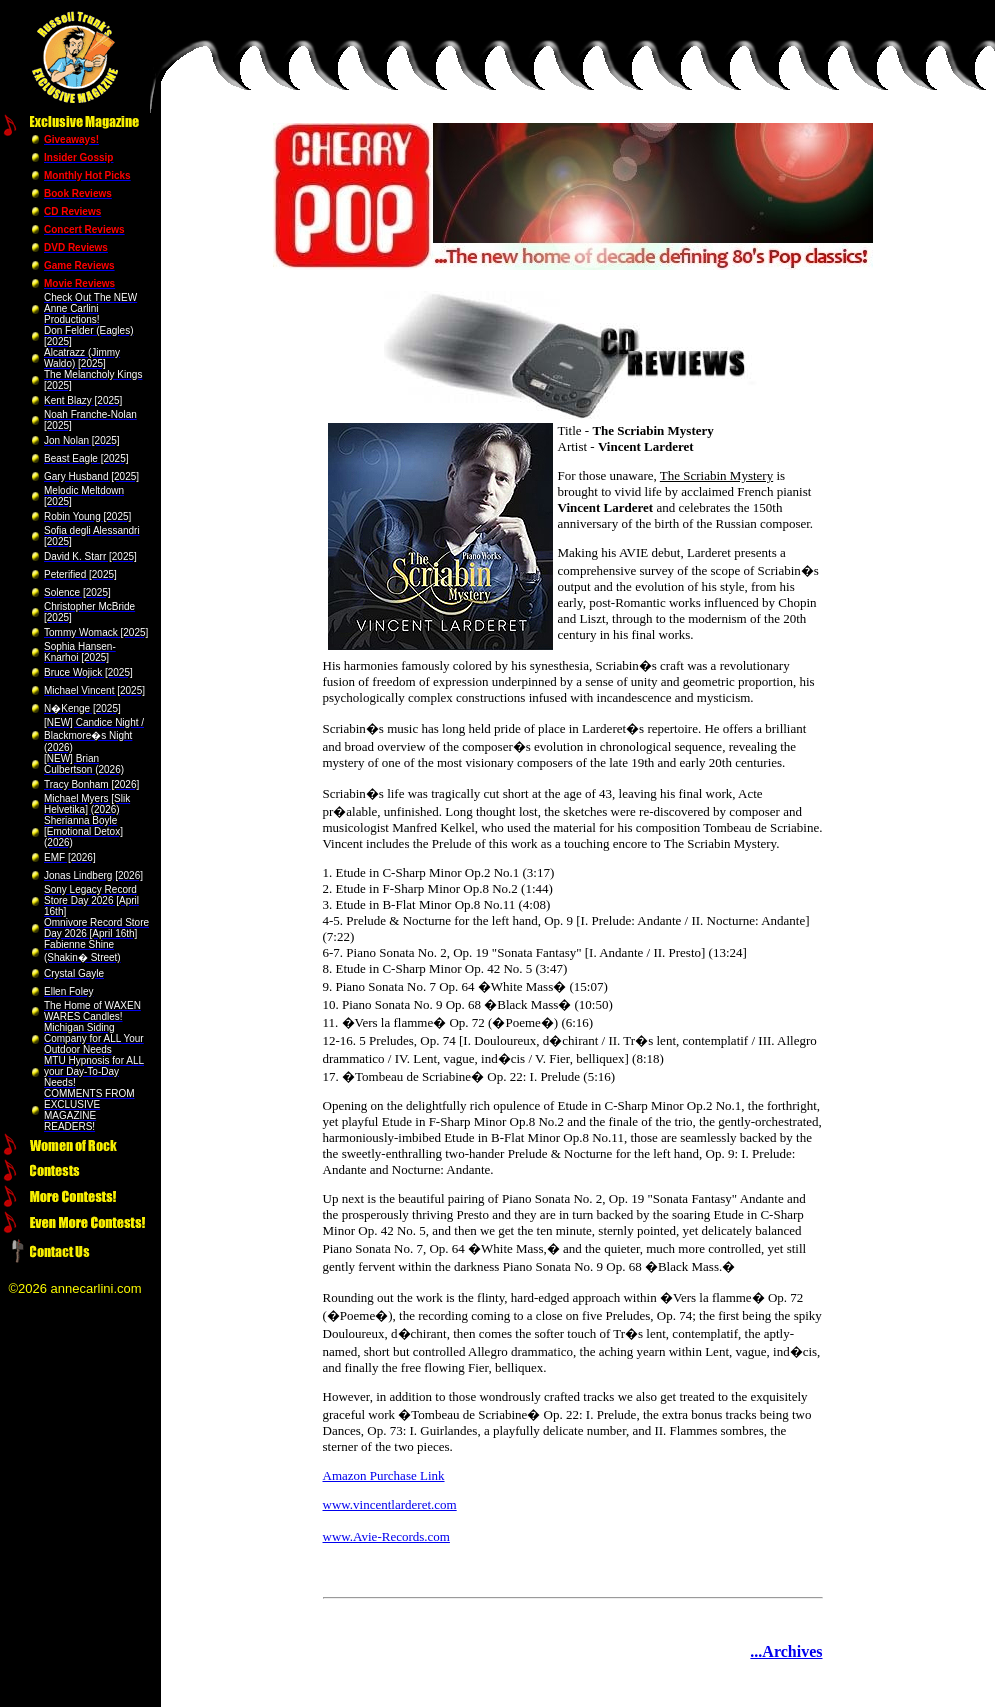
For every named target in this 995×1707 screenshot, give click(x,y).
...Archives (786, 1651)
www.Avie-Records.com (386, 1536)
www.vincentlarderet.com (390, 1504)
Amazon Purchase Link (384, 1475)
